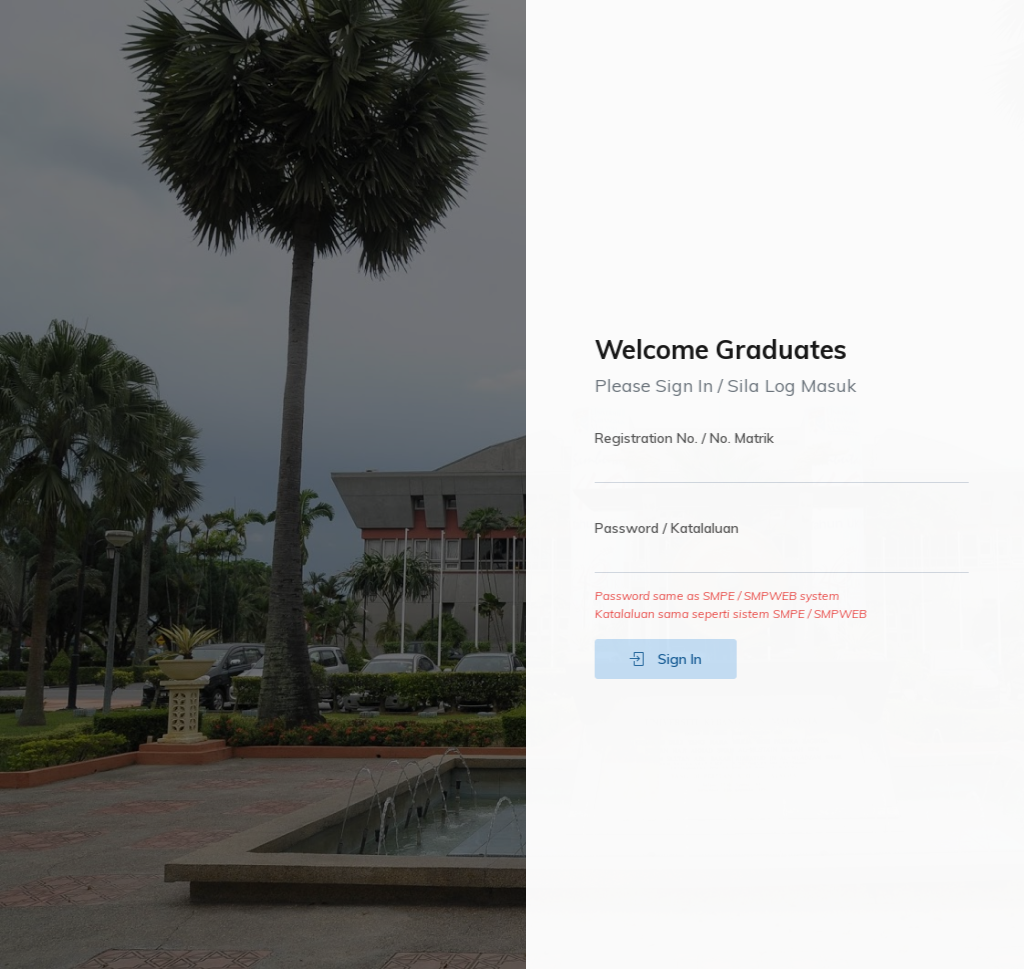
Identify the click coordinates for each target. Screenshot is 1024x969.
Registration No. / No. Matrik (693, 438)
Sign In (675, 659)
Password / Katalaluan (676, 528)
